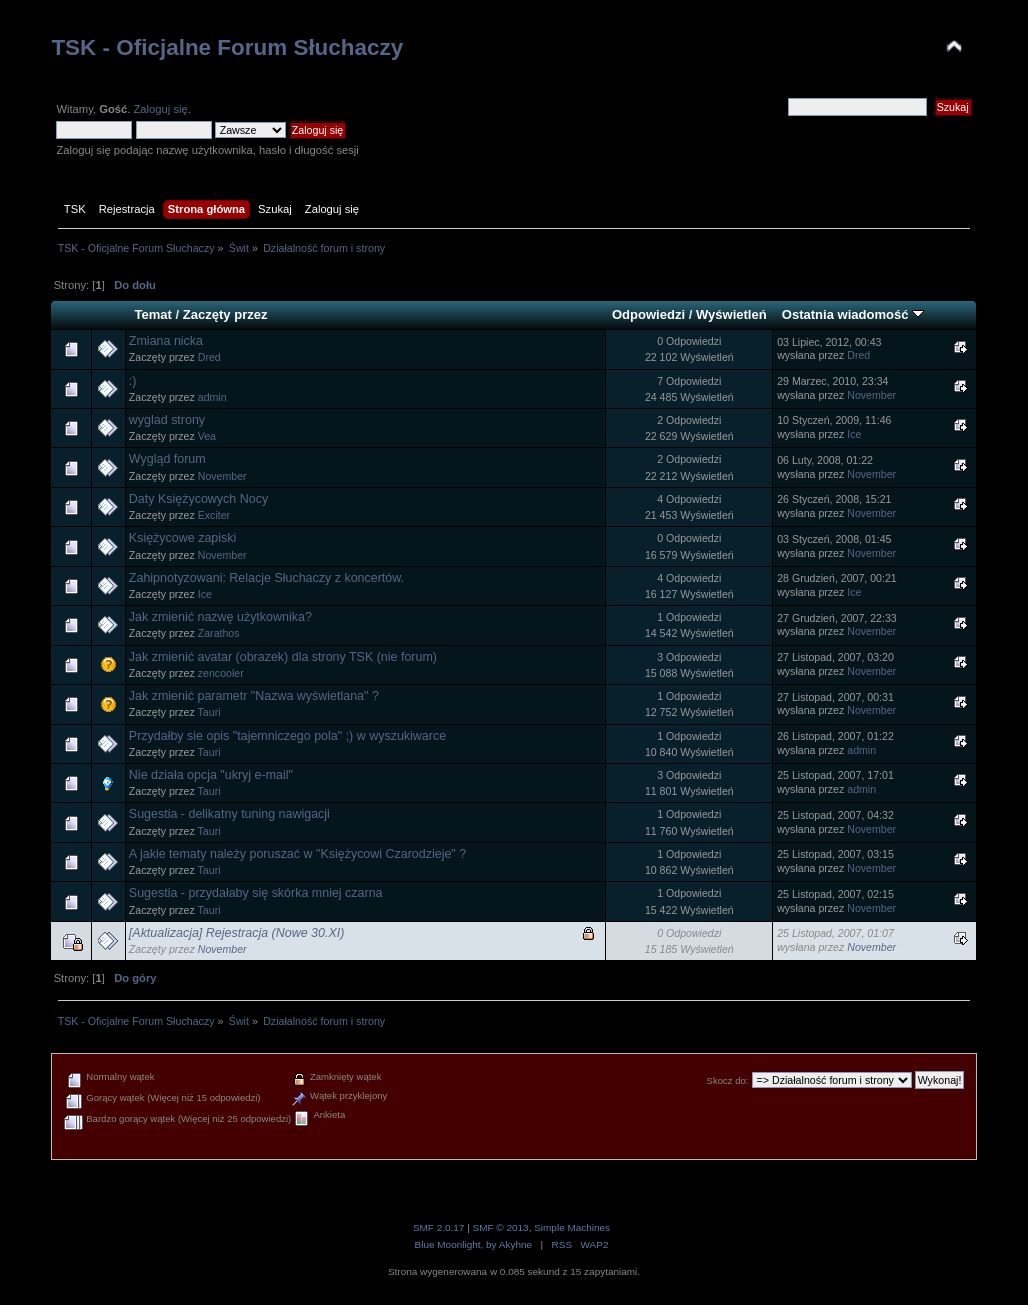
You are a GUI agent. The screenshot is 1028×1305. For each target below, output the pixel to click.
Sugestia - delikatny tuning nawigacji (229, 814)
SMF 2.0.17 (439, 1227)
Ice (854, 434)
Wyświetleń (731, 314)
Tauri (209, 712)
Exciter (214, 515)
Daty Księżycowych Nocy (198, 499)
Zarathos (219, 633)
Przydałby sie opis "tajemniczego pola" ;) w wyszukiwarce (287, 736)
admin (212, 397)
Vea (207, 436)
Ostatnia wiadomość (853, 314)
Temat (152, 314)
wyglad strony (167, 420)
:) (133, 381)
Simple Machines (572, 1227)
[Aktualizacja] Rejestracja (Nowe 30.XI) (237, 933)
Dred (209, 357)
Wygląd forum (167, 459)
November (871, 395)
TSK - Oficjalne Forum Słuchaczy (227, 47)
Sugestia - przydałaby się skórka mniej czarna (256, 893)
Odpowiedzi (648, 314)
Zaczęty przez (225, 314)
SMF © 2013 (501, 1227)
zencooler (221, 673)
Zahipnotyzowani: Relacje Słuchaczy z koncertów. (266, 578)
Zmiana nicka (166, 341)
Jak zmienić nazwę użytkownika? (220, 617)
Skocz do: (728, 1080)
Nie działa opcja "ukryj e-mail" (211, 775)
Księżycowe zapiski (182, 538)
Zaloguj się (160, 109)
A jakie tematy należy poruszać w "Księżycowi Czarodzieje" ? (297, 854)
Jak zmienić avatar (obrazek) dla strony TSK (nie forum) (283, 657)
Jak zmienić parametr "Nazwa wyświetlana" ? (254, 696)
